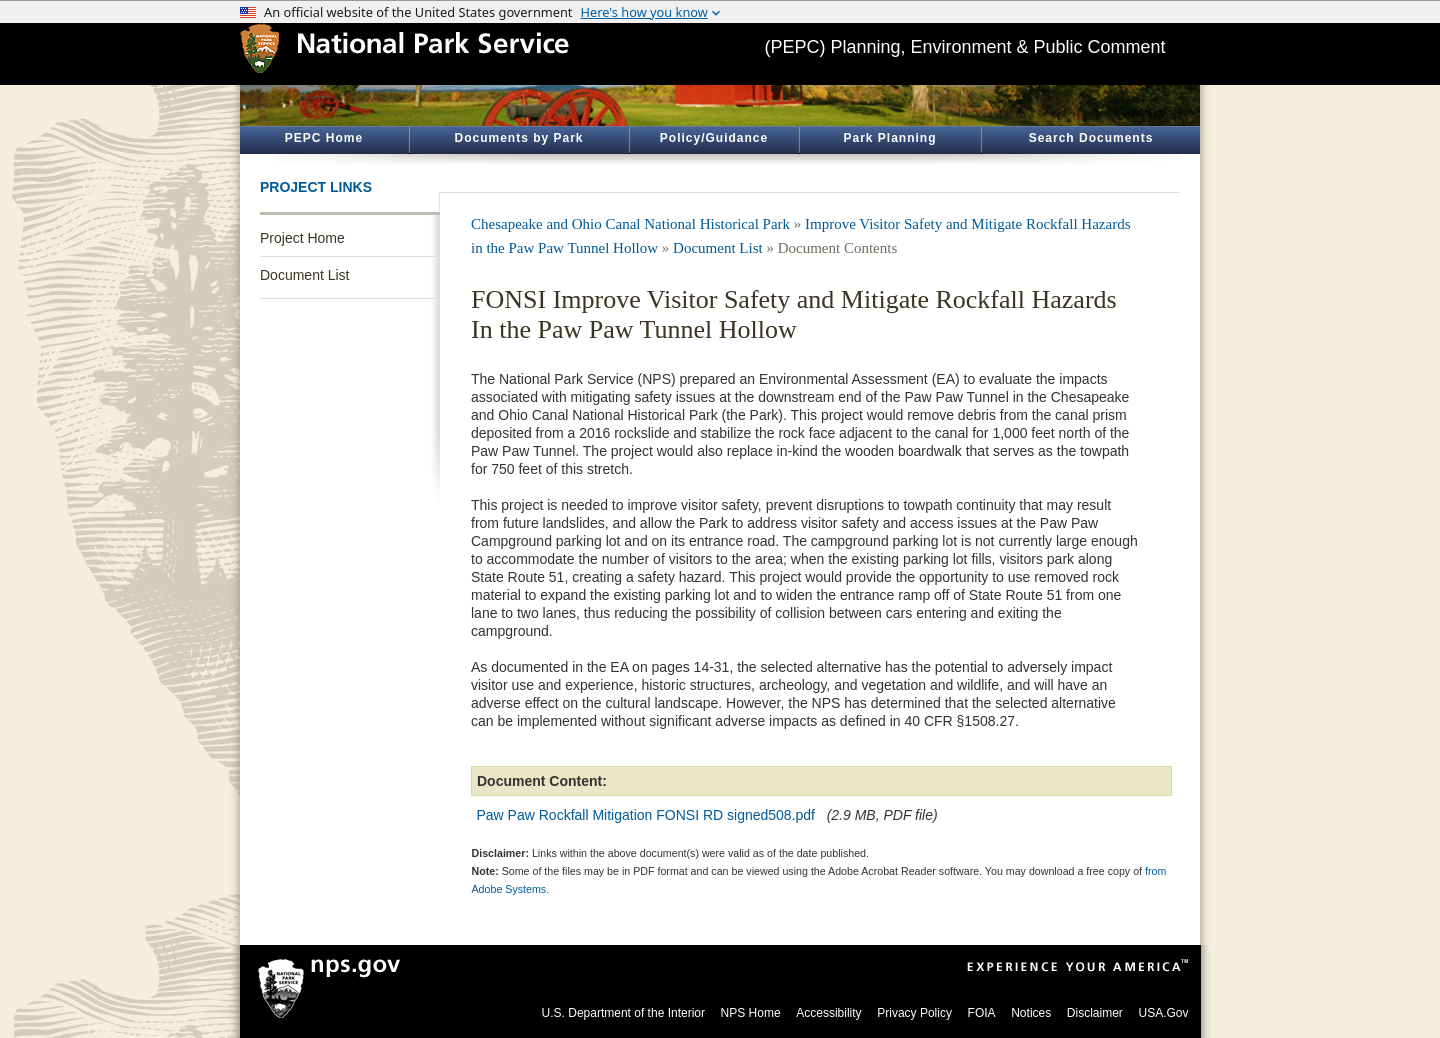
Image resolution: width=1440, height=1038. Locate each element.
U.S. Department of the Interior (623, 1013)
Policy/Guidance (714, 138)
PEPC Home (324, 138)
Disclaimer (1095, 1013)
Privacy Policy (914, 1013)
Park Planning (889, 138)
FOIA (982, 1013)
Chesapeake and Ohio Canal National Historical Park (630, 224)
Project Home (302, 238)
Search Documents (1091, 138)
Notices (1031, 1013)
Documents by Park (518, 138)
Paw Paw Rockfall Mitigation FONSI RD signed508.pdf (646, 815)
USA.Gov (1163, 1013)
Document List (304, 275)
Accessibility (828, 1013)
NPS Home (751, 1013)
